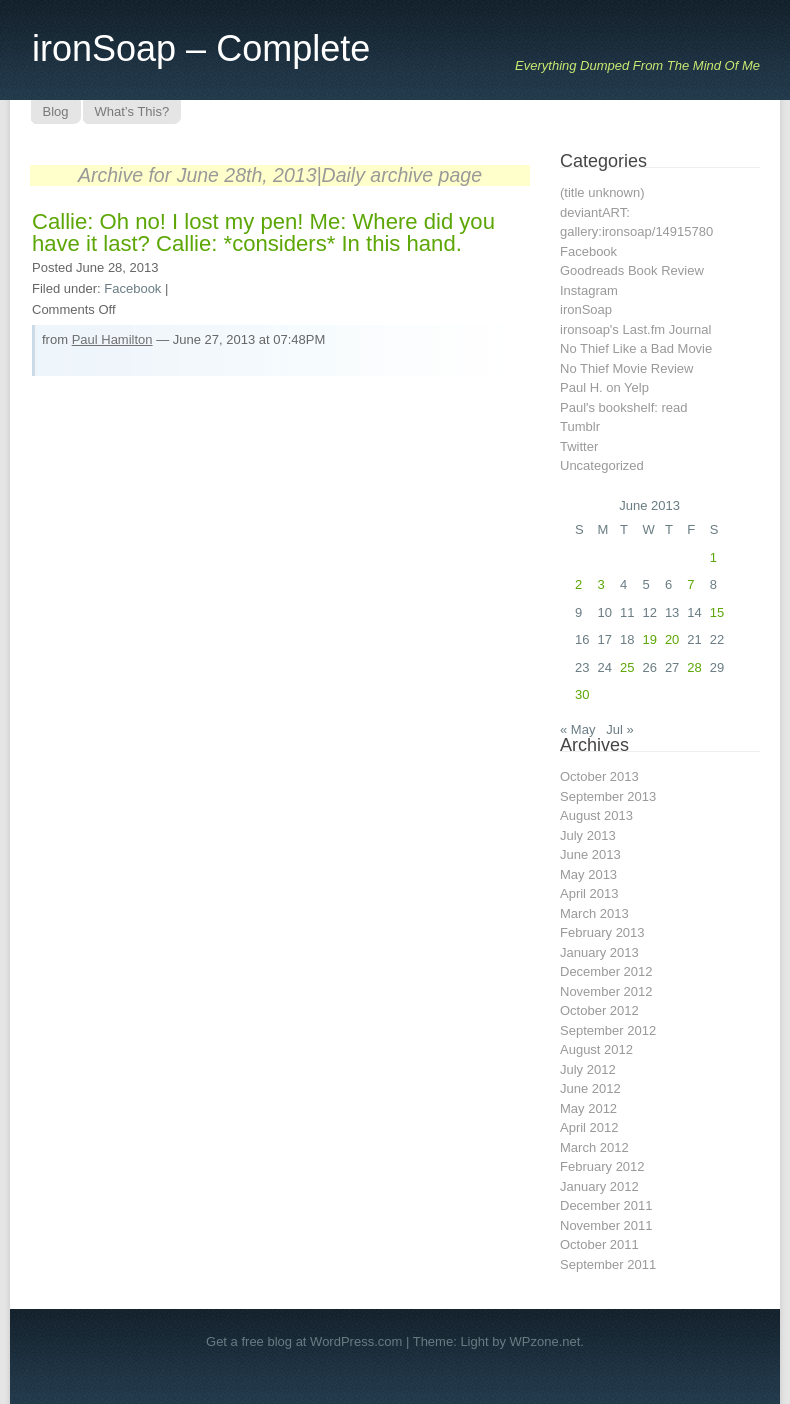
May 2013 (588, 874)
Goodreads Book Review (632, 270)
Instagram (589, 290)
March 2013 (594, 913)
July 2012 (588, 1069)
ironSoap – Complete (201, 48)
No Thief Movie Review (626, 368)
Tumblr (580, 426)
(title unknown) (602, 192)
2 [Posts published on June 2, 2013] (578, 584)
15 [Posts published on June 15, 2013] (717, 612)
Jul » (619, 729)
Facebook (132, 288)
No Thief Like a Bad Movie (636, 348)
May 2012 (588, 1108)
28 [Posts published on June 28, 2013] (694, 667)
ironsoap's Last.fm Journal (635, 329)
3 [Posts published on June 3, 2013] (600, 584)
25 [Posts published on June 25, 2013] (627, 667)
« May (577, 729)
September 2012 (608, 1030)
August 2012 (596, 1049)
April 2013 (589, 893)
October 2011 (599, 1244)
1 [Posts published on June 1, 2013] (713, 557)
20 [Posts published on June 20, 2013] (672, 639)
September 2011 (608, 1264)
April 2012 (589, 1127)
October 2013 (599, 776)
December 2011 (606, 1205)
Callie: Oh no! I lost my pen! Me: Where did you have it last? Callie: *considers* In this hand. (263, 232)
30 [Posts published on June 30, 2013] (582, 694)
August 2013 (596, 815)
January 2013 (599, 952)
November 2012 (606, 991)
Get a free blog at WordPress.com (304, 1341)
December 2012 (606, 971)
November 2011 (606, 1225)
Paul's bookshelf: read (624, 407)
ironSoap (586, 309)
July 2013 (588, 835)
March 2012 (594, 1147)
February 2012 (602, 1166)
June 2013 (590, 854)
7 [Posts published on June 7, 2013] (690, 584)
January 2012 (599, 1186)
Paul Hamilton (112, 339)
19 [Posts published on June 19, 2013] (649, 639)
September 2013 (608, 796)
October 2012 (599, 1010)
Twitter (579, 446)
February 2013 (602, 932)
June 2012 (590, 1088)
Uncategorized (602, 465)
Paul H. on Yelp (604, 387)
